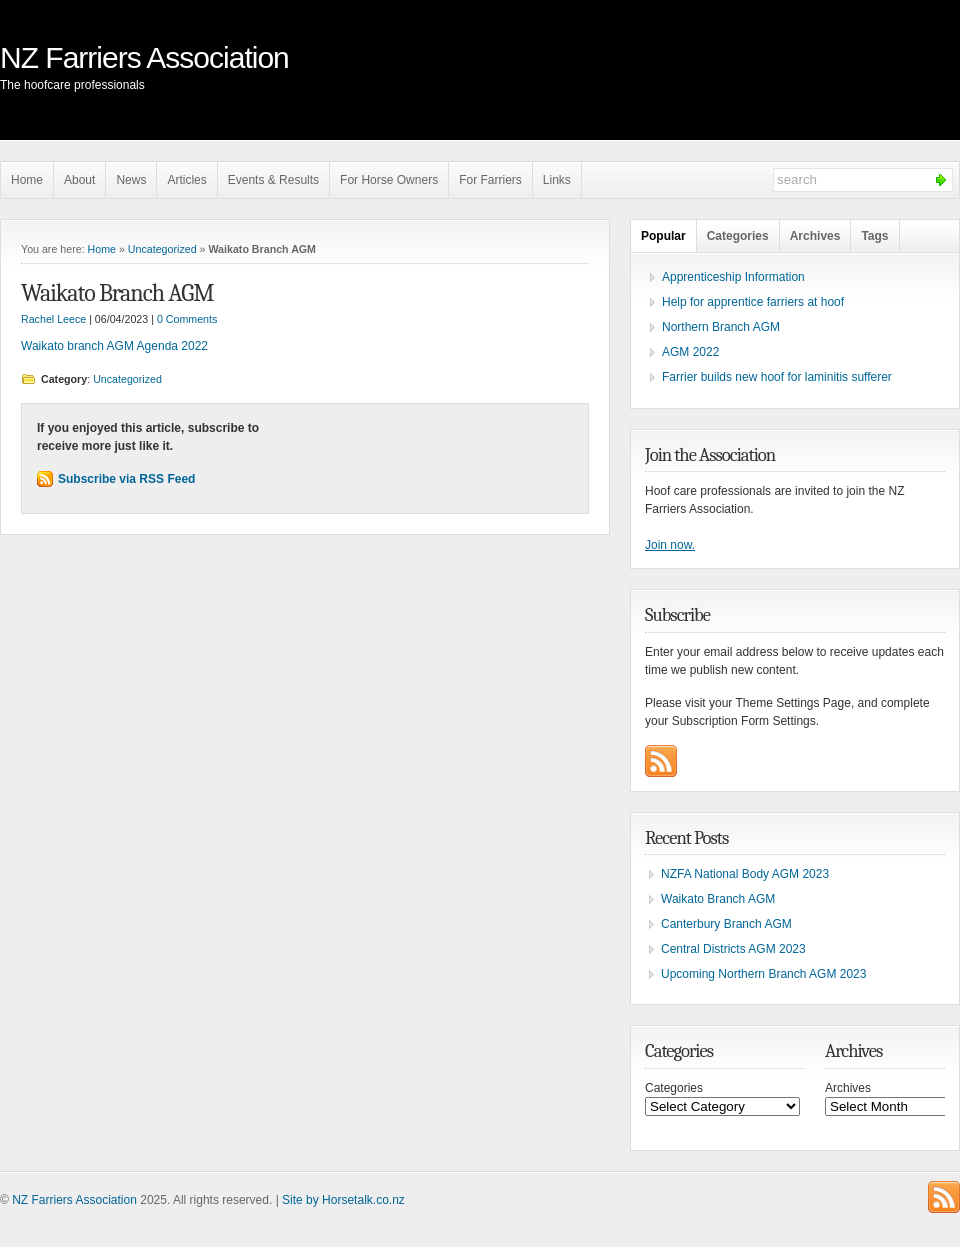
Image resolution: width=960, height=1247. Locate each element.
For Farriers (490, 180)
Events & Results (273, 180)
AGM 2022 (690, 352)
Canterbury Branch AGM (726, 924)
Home (27, 180)
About (79, 180)
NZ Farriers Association (144, 57)
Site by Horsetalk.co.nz (343, 1200)
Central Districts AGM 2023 (733, 949)
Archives (815, 236)
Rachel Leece (53, 319)
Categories (738, 236)
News (131, 180)
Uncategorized (162, 249)
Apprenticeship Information (733, 277)
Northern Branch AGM (721, 327)
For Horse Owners (389, 180)
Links (557, 180)
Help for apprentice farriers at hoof (753, 302)
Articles (186, 180)
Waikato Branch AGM (117, 293)
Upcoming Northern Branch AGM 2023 (763, 974)
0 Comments (187, 319)
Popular (663, 236)
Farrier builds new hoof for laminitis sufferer (777, 377)
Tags (874, 236)
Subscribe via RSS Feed (126, 479)
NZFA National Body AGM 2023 (745, 874)
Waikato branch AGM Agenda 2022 (114, 346)
